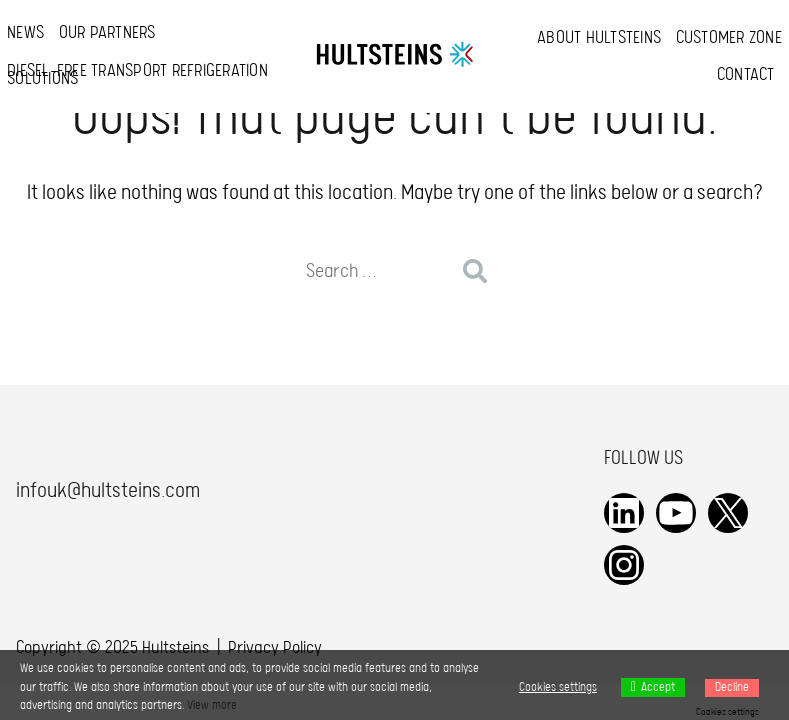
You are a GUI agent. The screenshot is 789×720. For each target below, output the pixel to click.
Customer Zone (729, 38)
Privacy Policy (275, 648)
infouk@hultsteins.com (108, 491)
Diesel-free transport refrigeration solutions (137, 75)
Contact (746, 75)
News (25, 33)
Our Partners (107, 33)
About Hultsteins (599, 38)
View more (212, 705)
